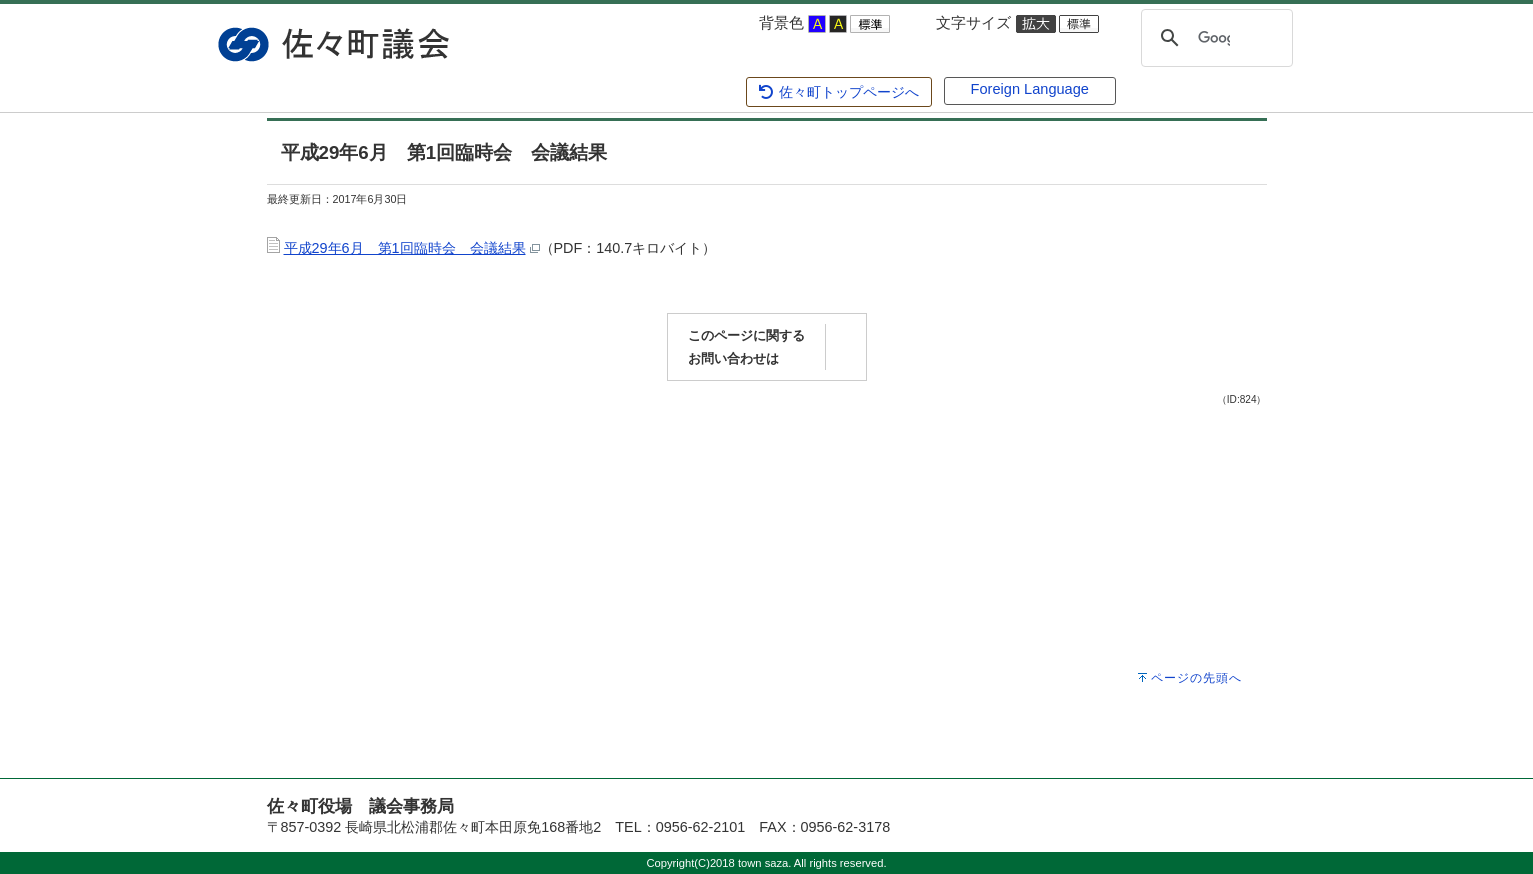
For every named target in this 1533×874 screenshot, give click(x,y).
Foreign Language (1030, 89)
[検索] (1214, 38)
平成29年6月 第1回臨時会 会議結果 (405, 248)
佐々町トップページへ (837, 92)
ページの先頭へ (1196, 678)
